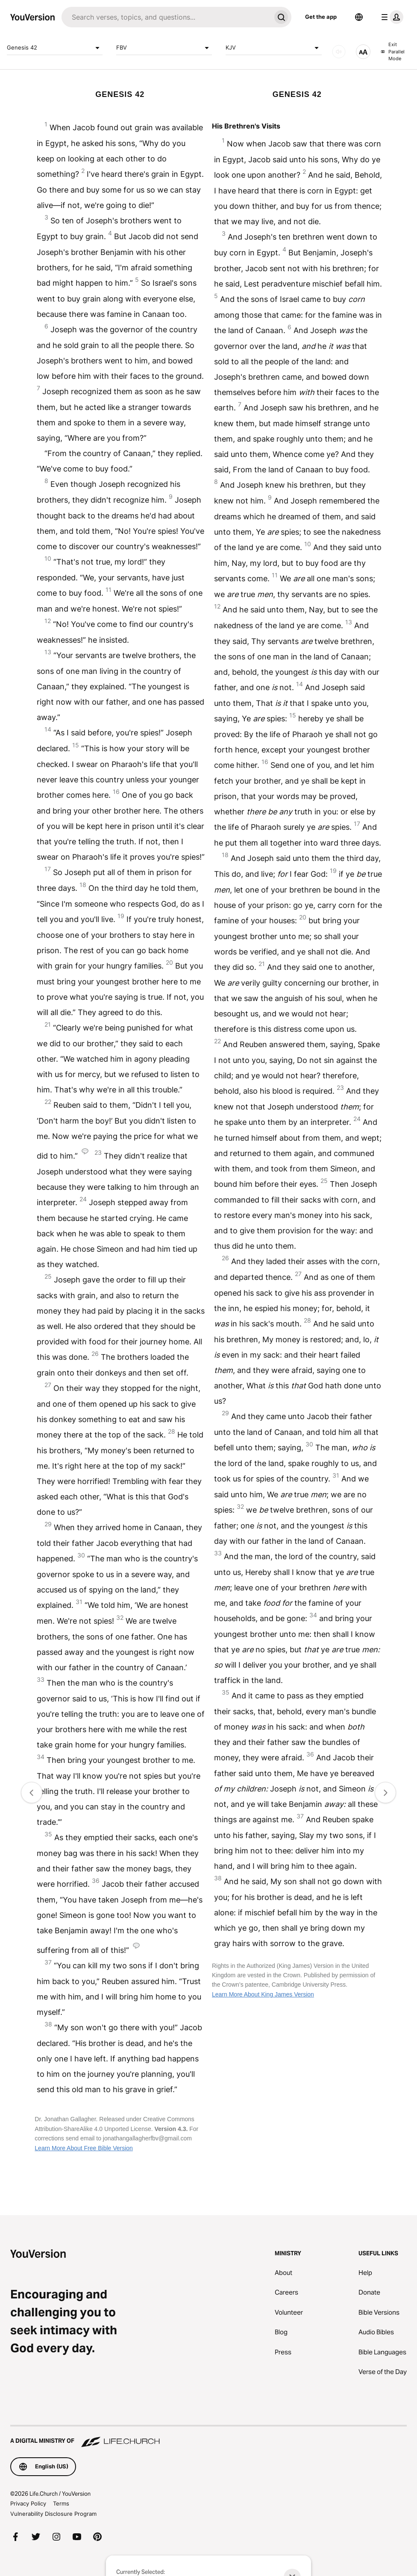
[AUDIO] (339, 52)
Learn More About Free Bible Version (84, 2148)
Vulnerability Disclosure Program (53, 2513)
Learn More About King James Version (263, 1994)
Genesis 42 (55, 48)
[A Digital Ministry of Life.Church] (208, 2437)
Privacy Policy (28, 2503)
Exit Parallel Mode (393, 51)
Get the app (321, 16)
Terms (61, 2503)
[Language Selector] (358, 17)
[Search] (166, 17)
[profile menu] (390, 17)
